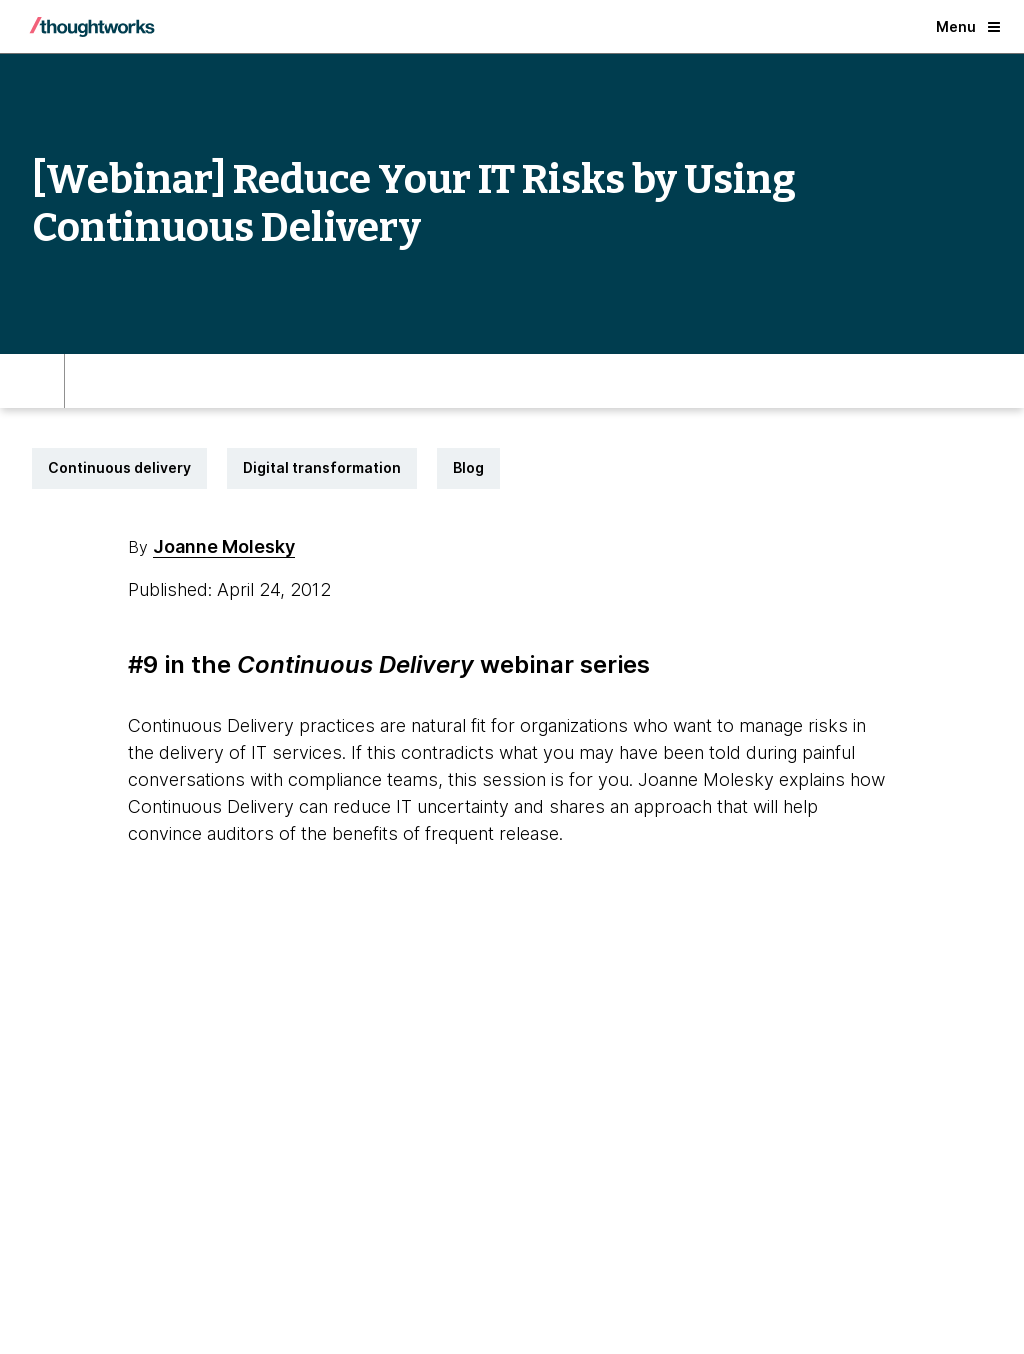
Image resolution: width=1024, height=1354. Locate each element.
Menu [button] (968, 26)
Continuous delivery (119, 467)
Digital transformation (322, 467)
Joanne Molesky (224, 546)
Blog (468, 467)
